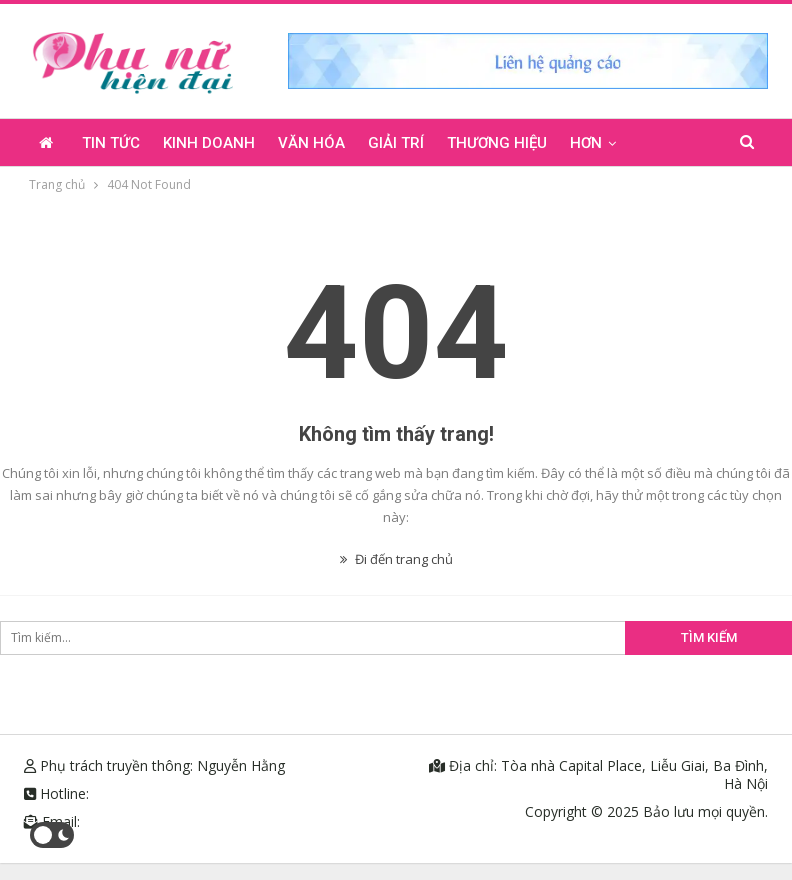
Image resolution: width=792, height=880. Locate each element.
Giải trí (396, 143)
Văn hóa (311, 143)
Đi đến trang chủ (396, 559)
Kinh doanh (209, 143)
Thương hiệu (497, 143)
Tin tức (111, 143)
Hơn (586, 143)
